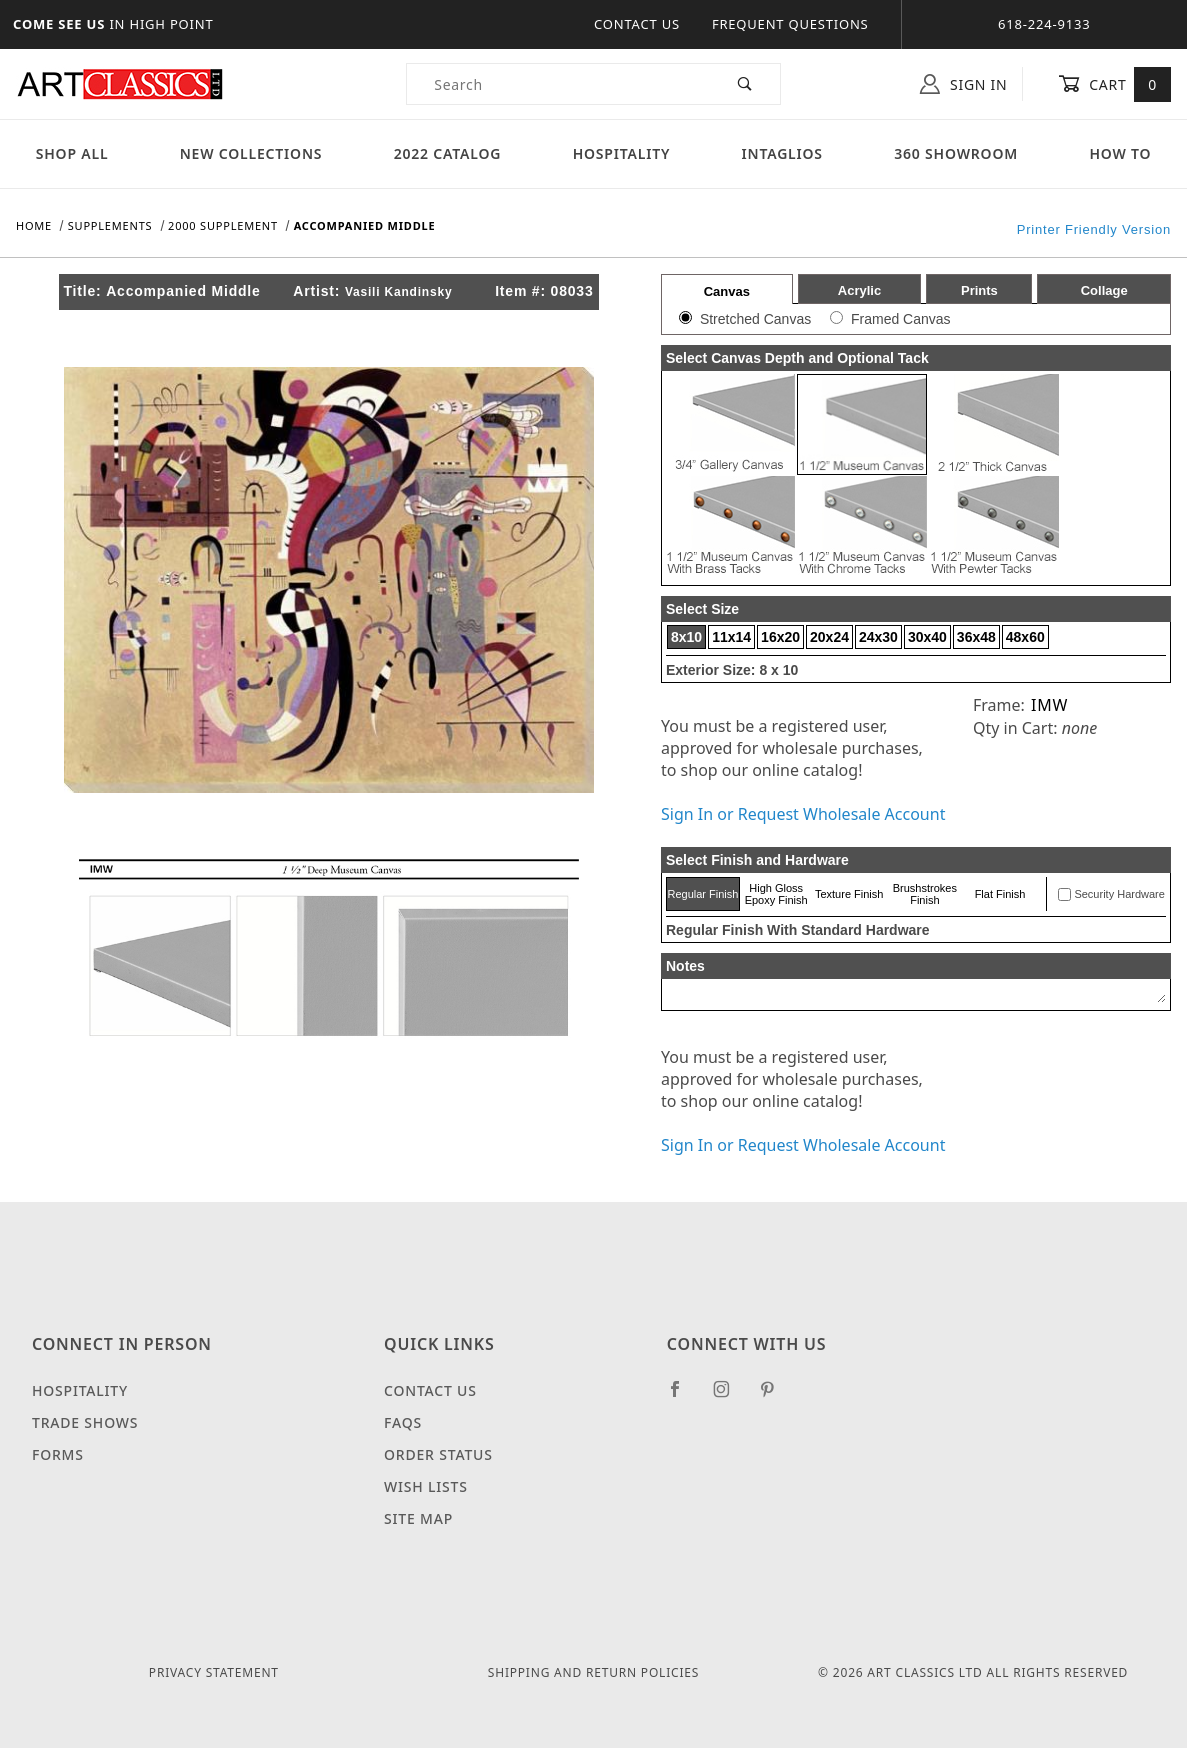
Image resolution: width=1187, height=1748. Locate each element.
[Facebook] (683, 1397)
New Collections (251, 153)
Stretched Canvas (755, 319)
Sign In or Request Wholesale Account (803, 814)
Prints (979, 290)
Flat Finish (1000, 894)
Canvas (727, 291)
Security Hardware (1119, 894)
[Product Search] (559, 84)
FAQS (403, 1422)
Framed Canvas (901, 319)
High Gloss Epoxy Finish (776, 894)
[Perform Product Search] (745, 84)
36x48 (976, 637)
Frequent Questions (790, 24)
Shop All (72, 153)
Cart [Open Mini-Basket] (1114, 84)
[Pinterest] (775, 1397)
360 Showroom (956, 153)
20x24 (829, 637)
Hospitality (622, 153)
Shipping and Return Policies (593, 1672)
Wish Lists (426, 1486)
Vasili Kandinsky (399, 292)
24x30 (878, 637)
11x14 (731, 637)
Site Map (418, 1518)
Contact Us (637, 24)
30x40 (927, 637)
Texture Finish (849, 894)
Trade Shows (85, 1422)
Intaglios (782, 153)
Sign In (963, 84)
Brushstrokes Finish (925, 894)
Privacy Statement (214, 1672)
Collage (1104, 290)
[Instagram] (730, 1397)
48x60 (1025, 637)
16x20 (780, 637)
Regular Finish (702, 894)
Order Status (438, 1454)
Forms (58, 1454)
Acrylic (859, 290)
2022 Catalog (448, 153)
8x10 (686, 637)
